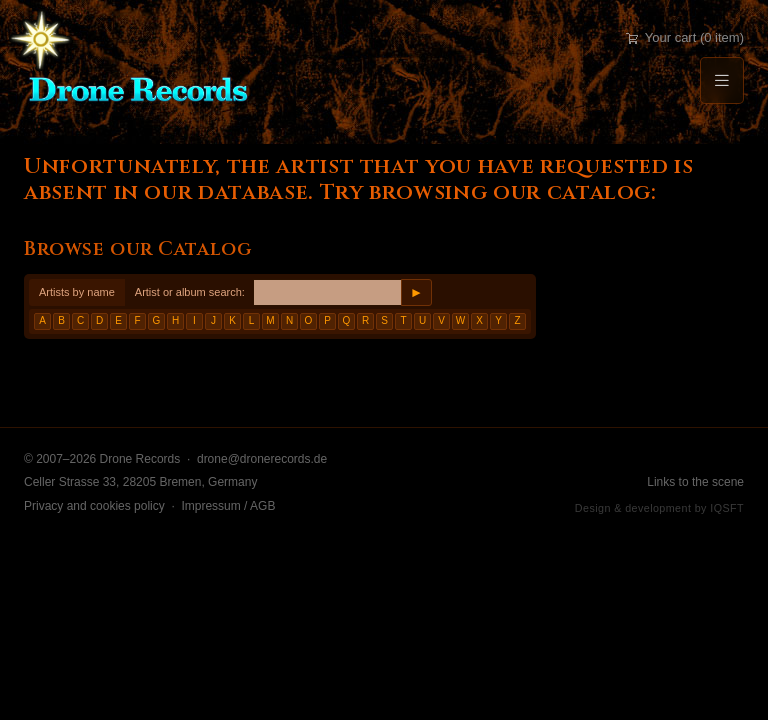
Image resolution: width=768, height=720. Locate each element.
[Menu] (722, 80)
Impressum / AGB (228, 506)
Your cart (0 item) (685, 37)
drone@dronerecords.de (262, 459)
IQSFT (727, 508)
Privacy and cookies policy (94, 506)
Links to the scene (695, 482)
